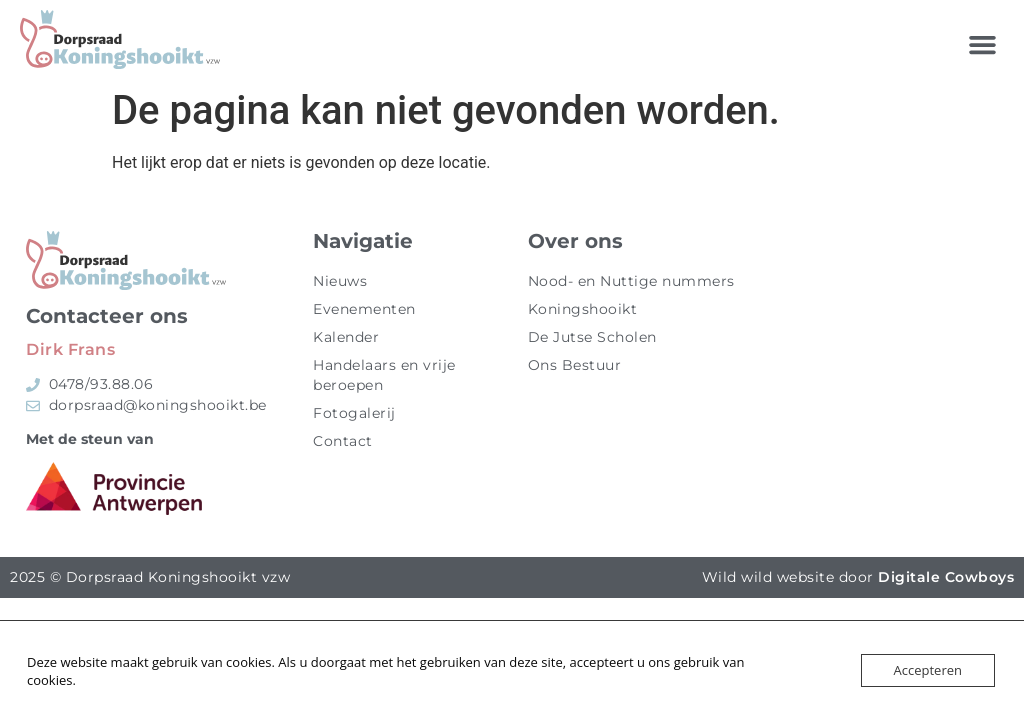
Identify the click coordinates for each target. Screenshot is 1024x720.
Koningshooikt (583, 309)
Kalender (346, 337)
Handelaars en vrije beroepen (384, 375)
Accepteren (928, 670)
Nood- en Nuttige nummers (631, 281)
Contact (343, 441)
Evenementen (364, 309)
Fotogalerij (354, 413)
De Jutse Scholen (592, 337)
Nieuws (340, 281)
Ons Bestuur (575, 365)
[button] (983, 45)
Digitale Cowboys (946, 577)
